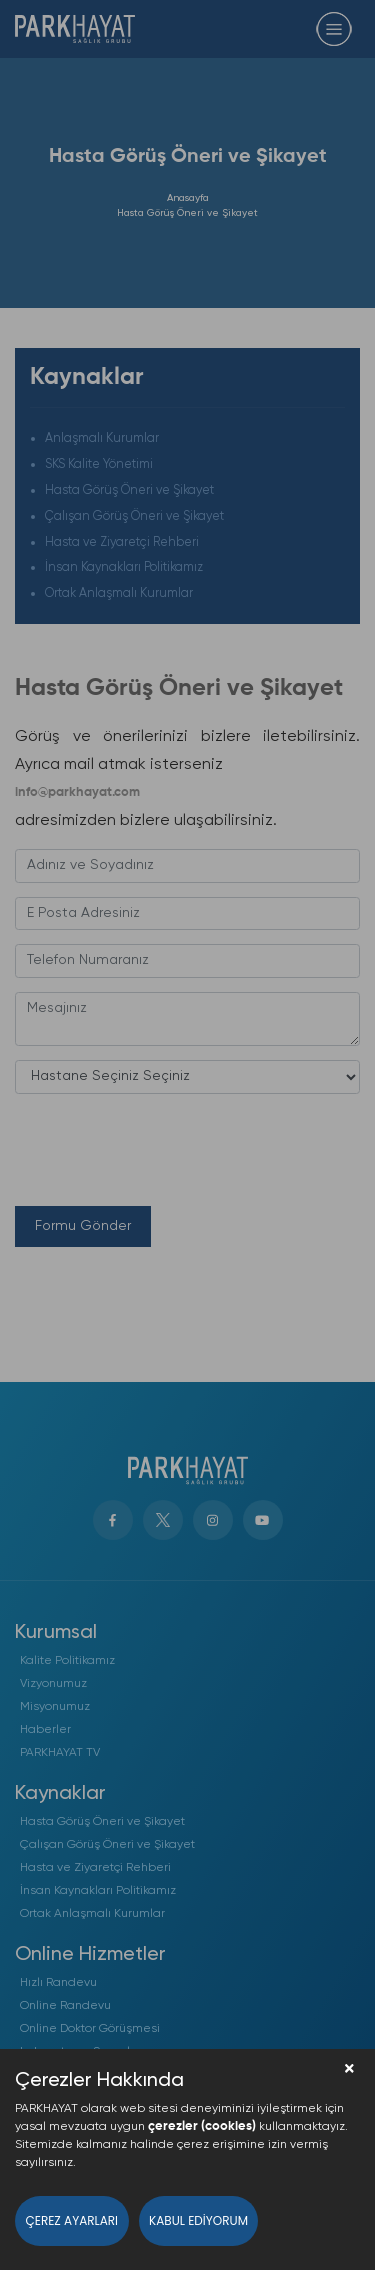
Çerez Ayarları (72, 2220)
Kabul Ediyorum (198, 2220)
